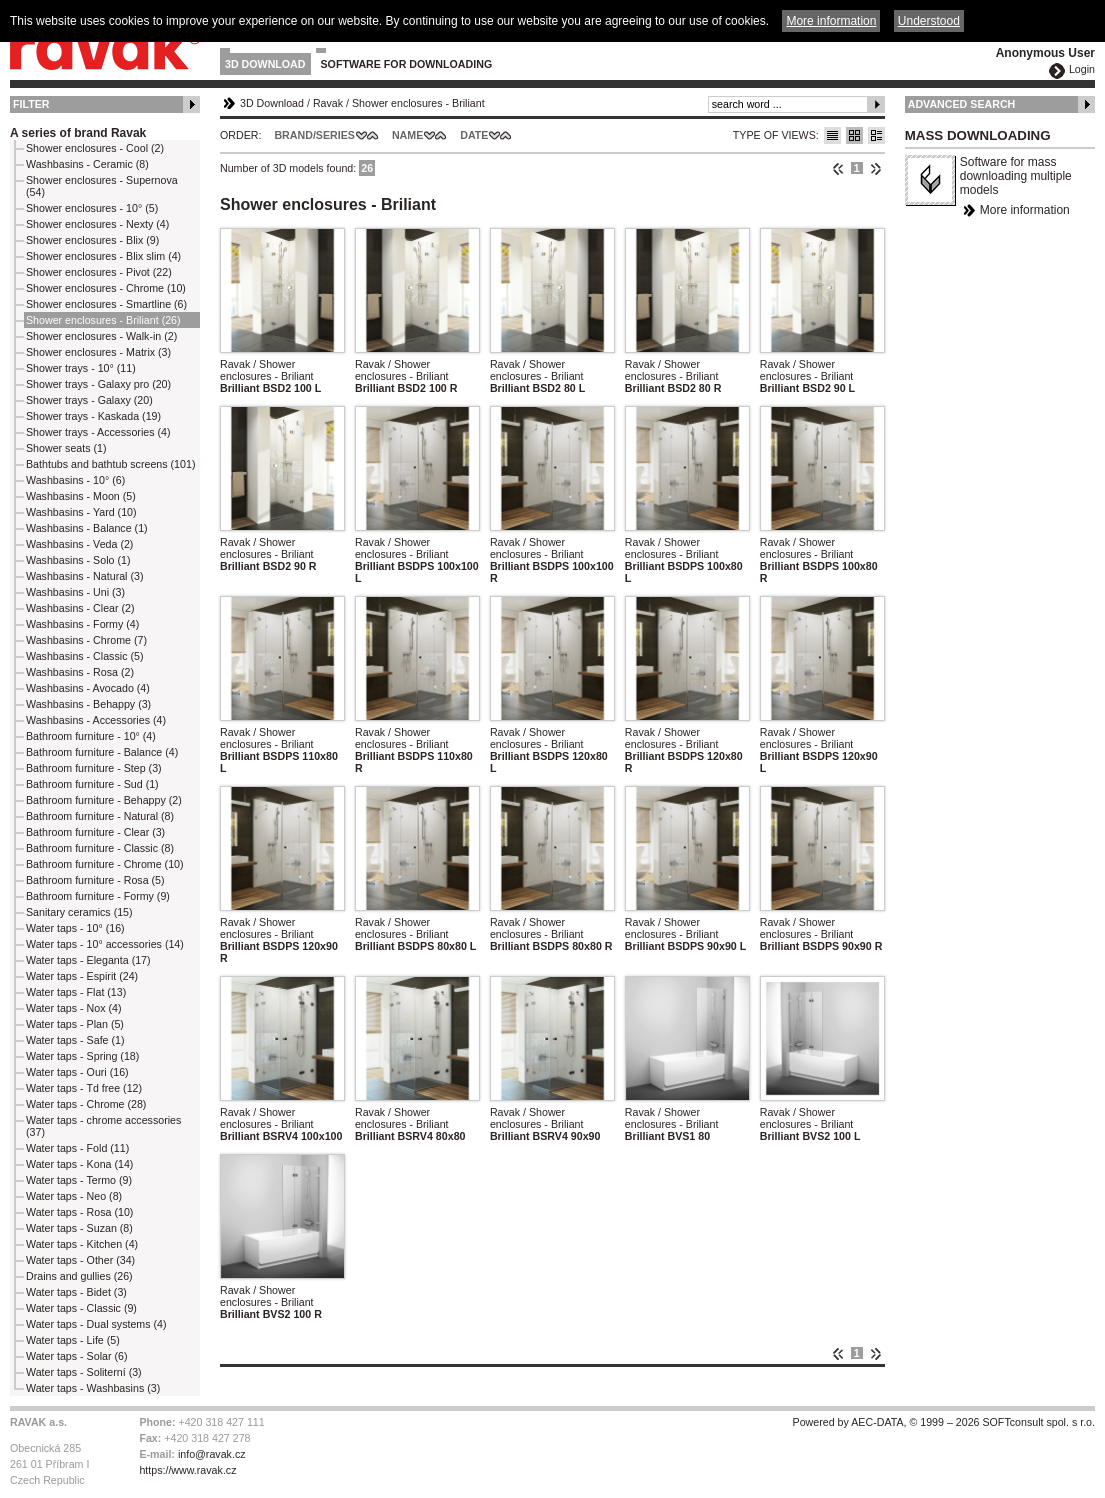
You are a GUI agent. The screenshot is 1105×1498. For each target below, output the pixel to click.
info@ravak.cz (212, 1454)
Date (474, 135)
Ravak (328, 103)
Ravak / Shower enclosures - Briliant (267, 370)
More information (1025, 210)
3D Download (265, 64)
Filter (31, 104)
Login (1082, 69)
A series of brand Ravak (78, 133)
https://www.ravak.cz (187, 1470)
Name (407, 135)
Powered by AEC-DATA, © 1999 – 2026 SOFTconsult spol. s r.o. (944, 1422)
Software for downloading (407, 64)
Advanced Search (962, 104)
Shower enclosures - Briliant (418, 103)
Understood (929, 21)
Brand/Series (314, 135)
